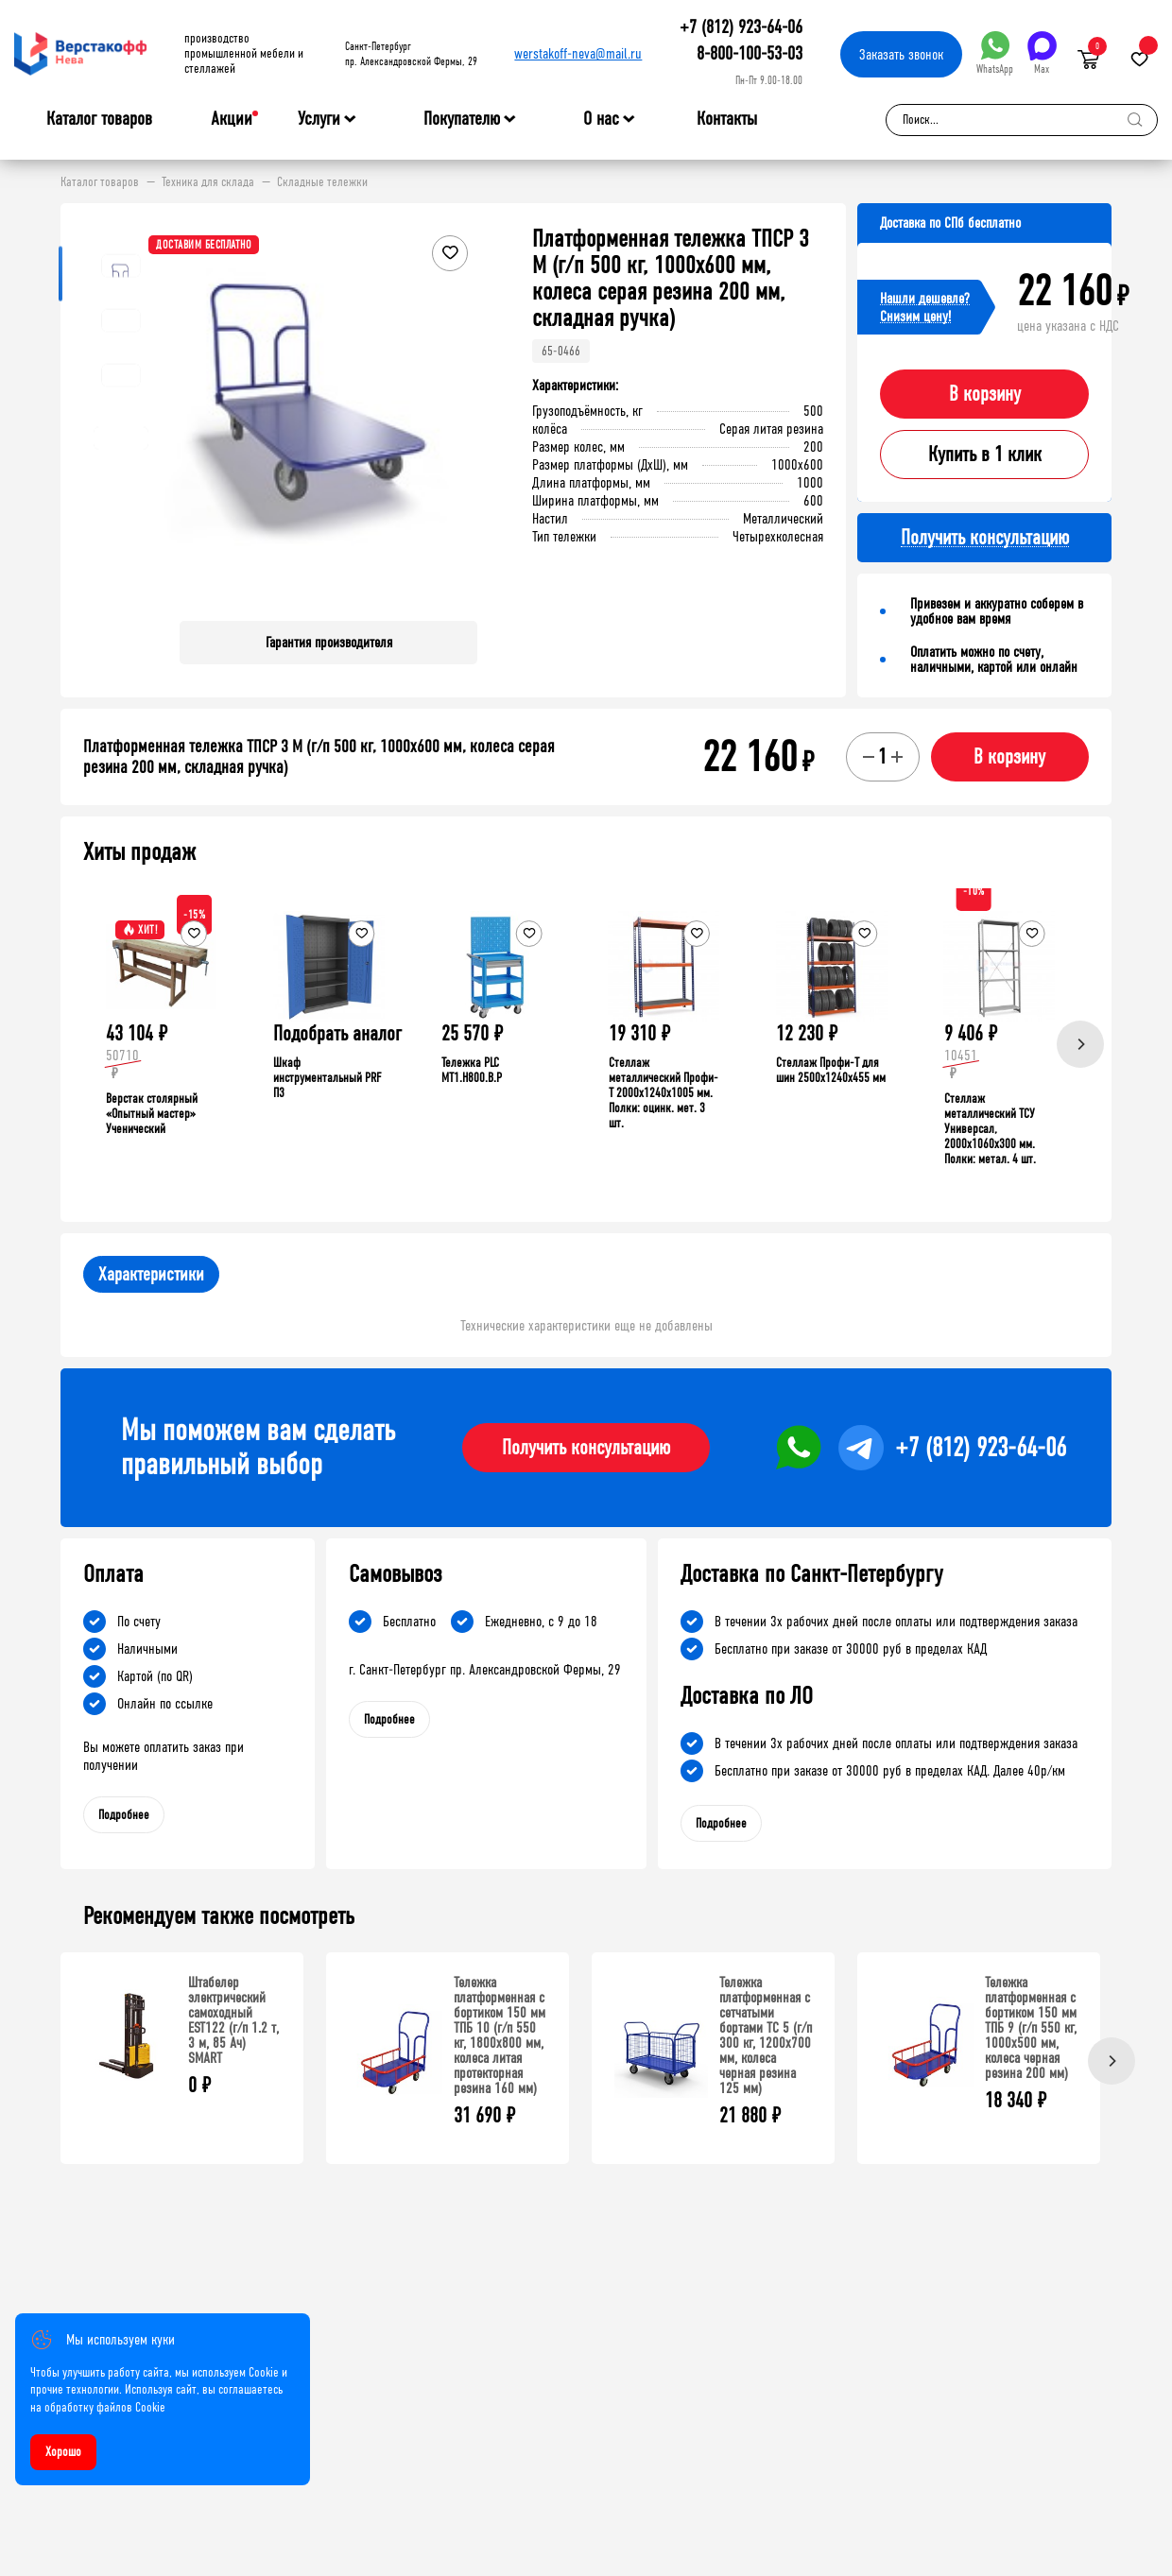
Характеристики (151, 1274)
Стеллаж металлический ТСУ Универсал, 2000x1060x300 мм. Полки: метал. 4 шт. (990, 1129)
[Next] (1080, 1044)
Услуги (319, 119)
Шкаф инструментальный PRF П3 (327, 1078)
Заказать (901, 54)
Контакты (727, 118)
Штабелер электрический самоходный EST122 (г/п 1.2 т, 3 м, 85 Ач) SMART (233, 2020)
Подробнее (123, 1815)
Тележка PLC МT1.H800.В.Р (471, 1070)
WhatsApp (994, 53)
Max (1042, 53)
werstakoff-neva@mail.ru (578, 53)
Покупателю (461, 119)
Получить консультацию (586, 1447)
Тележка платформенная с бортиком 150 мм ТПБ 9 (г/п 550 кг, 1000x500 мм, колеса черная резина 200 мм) (1031, 2027)
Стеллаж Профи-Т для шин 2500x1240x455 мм (831, 1070)
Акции (231, 118)
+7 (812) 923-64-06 (741, 27)
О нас (601, 119)
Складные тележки (322, 182)
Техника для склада (208, 182)
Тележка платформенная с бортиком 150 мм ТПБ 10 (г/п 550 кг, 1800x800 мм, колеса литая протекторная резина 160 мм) (499, 2035)
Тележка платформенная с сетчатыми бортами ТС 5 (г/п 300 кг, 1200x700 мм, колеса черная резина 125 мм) (765, 2035)
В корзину (985, 394)
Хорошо (63, 2452)
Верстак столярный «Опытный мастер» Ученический (152, 1114)
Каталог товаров (99, 119)
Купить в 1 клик (985, 454)
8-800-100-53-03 (749, 53)
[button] (460, 416)
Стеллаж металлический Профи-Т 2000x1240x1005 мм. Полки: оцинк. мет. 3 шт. (663, 1093)
